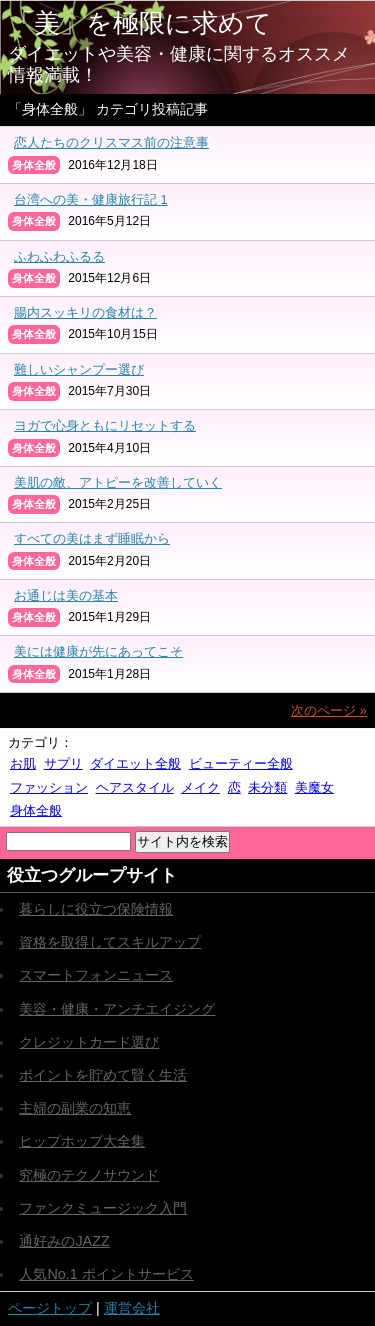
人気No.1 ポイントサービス (106, 1274)
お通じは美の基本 (66, 595)
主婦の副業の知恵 (75, 1108)
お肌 (23, 763)
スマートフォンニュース (96, 975)
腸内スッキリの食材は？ (85, 312)
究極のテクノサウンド (89, 1175)
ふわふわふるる (59, 256)
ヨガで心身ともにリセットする (105, 425)
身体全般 (36, 810)
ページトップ (50, 1308)
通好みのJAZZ (64, 1241)
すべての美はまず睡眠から (92, 538)
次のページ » (329, 710)
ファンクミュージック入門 (103, 1208)
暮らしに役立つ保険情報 (96, 909)
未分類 (267, 787)
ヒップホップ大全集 (82, 1141)
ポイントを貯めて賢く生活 (103, 1075)
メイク (200, 787)
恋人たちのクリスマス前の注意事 (111, 142)
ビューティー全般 (241, 763)
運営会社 (132, 1308)
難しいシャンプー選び (79, 369)
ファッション (49, 787)
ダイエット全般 (135, 763)
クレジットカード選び (89, 1042)
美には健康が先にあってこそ (98, 651)
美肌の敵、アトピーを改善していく (118, 482)
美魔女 (314, 787)
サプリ (63, 763)
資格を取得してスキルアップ (110, 942)
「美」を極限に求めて (140, 23)
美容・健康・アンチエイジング (117, 1009)
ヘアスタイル (135, 787)
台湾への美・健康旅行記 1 (91, 199)
